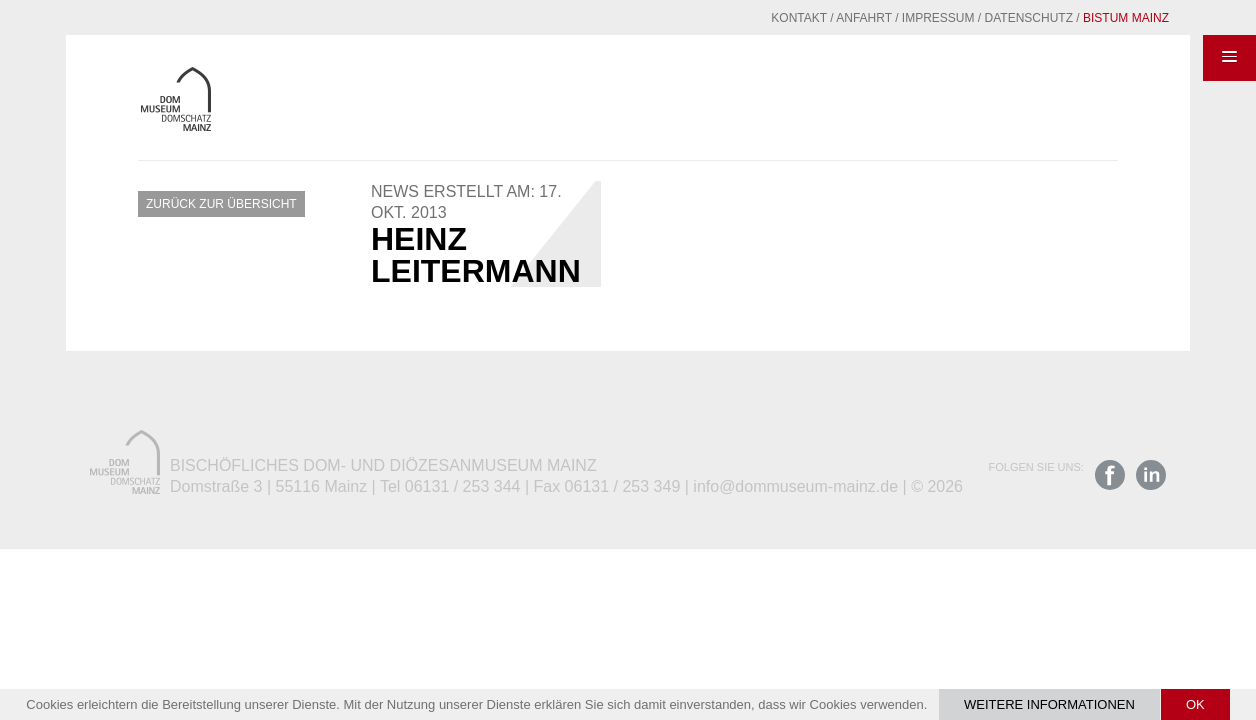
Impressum (889, 18)
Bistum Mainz (1077, 18)
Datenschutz (980, 18)
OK (1195, 704)
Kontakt (750, 18)
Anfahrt (815, 18)
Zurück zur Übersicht (221, 204)
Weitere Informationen (1049, 704)
